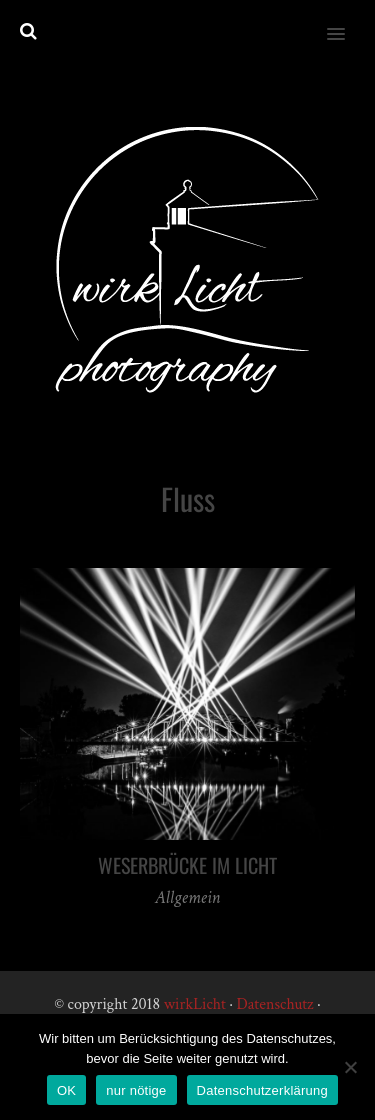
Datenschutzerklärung (262, 1090)
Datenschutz (274, 1004)
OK (66, 1090)
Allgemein (187, 897)
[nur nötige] (350, 1067)
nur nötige (136, 1090)
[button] (347, 21)
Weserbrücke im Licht (187, 865)
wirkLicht (195, 1004)
